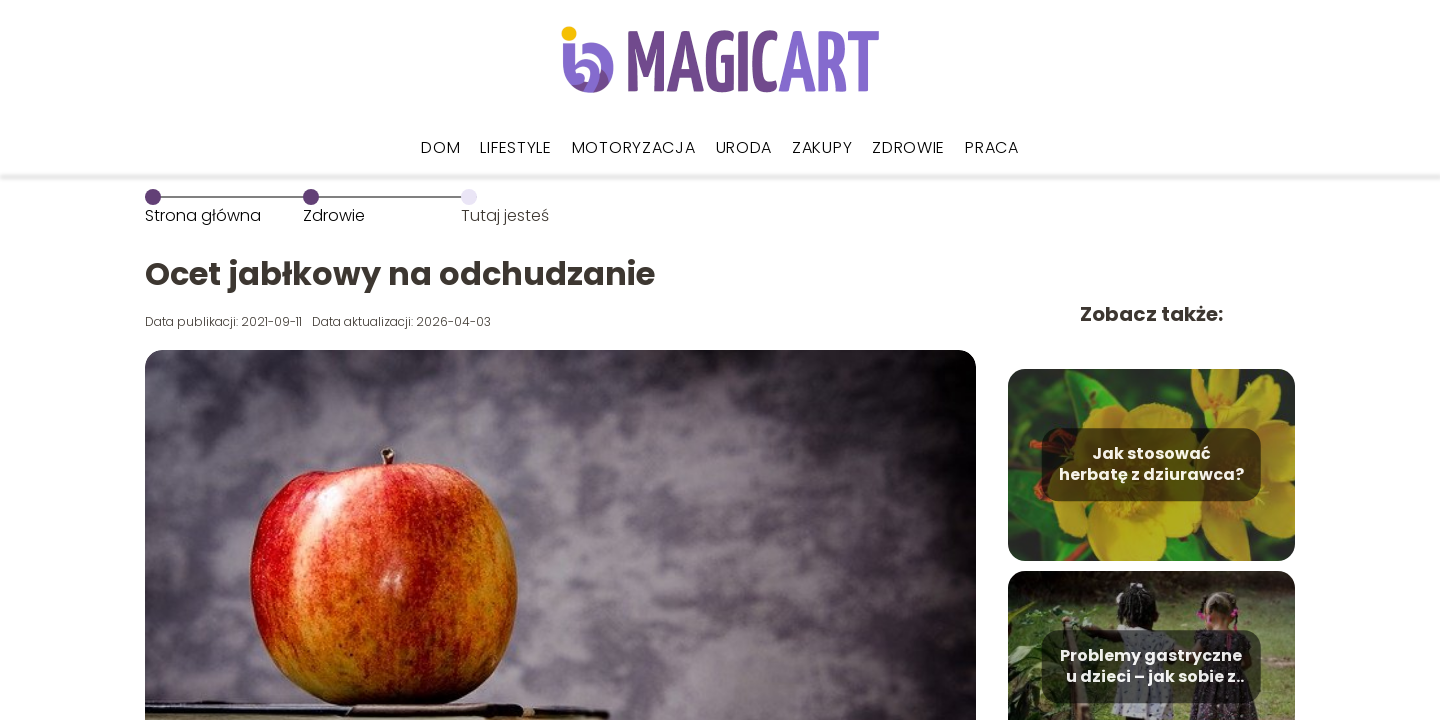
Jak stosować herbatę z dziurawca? (1151, 465)
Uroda (744, 147)
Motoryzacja (634, 147)
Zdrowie (908, 147)
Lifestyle (515, 147)
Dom (440, 147)
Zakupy (822, 147)
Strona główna (203, 215)
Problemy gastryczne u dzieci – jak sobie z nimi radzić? (1151, 667)
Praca (992, 147)
